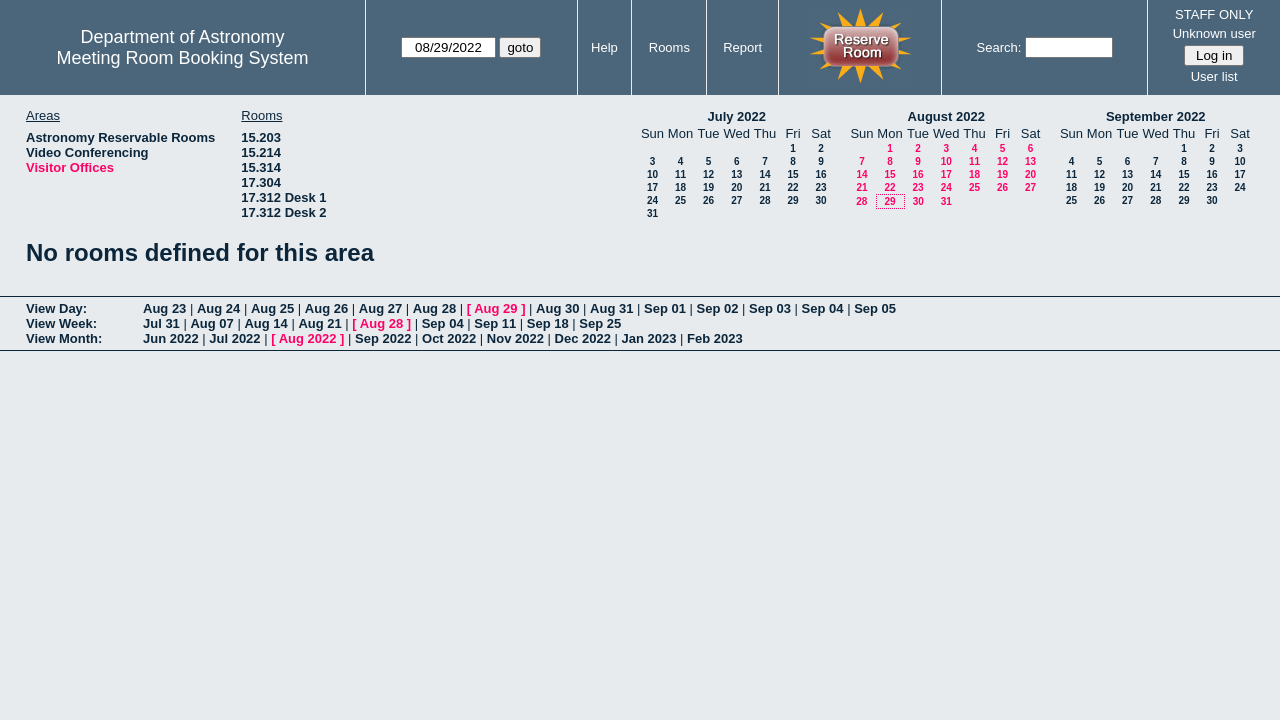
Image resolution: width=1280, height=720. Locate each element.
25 (680, 200)
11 (680, 174)
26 (708, 200)
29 (792, 200)
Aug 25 (272, 308)
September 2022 (1156, 116)
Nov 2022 (515, 338)
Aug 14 (265, 323)
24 (652, 200)
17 (652, 187)
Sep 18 (548, 323)
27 (736, 200)
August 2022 (946, 116)
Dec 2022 (583, 338)
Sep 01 (665, 308)
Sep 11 (495, 323)
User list (1214, 76)
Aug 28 (434, 308)
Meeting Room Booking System (182, 58)
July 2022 (736, 116)
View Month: (64, 338)
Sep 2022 (383, 338)
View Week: (61, 323)
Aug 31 (611, 308)
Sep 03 (770, 308)
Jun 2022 (171, 338)
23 (820, 187)
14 (764, 174)
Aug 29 (495, 308)
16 (820, 174)
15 (792, 174)
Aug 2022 (308, 338)
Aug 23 (164, 308)
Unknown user (1214, 33)
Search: (999, 47)
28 (764, 200)
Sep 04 (823, 308)
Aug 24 (218, 308)
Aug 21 (319, 323)
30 (820, 200)
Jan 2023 (649, 338)
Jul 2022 (234, 338)
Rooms (669, 47)
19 (708, 187)
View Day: (56, 308)
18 (680, 187)
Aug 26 (326, 308)
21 (764, 187)
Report (742, 47)
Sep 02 (718, 308)
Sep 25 (600, 323)
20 (736, 187)
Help (604, 47)
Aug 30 (557, 308)
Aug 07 (211, 323)
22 (792, 187)
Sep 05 (875, 308)
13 (736, 174)
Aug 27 (380, 308)
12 (708, 174)
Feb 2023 (715, 338)
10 (652, 174)
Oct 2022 (449, 338)
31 (652, 213)
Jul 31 (161, 323)
